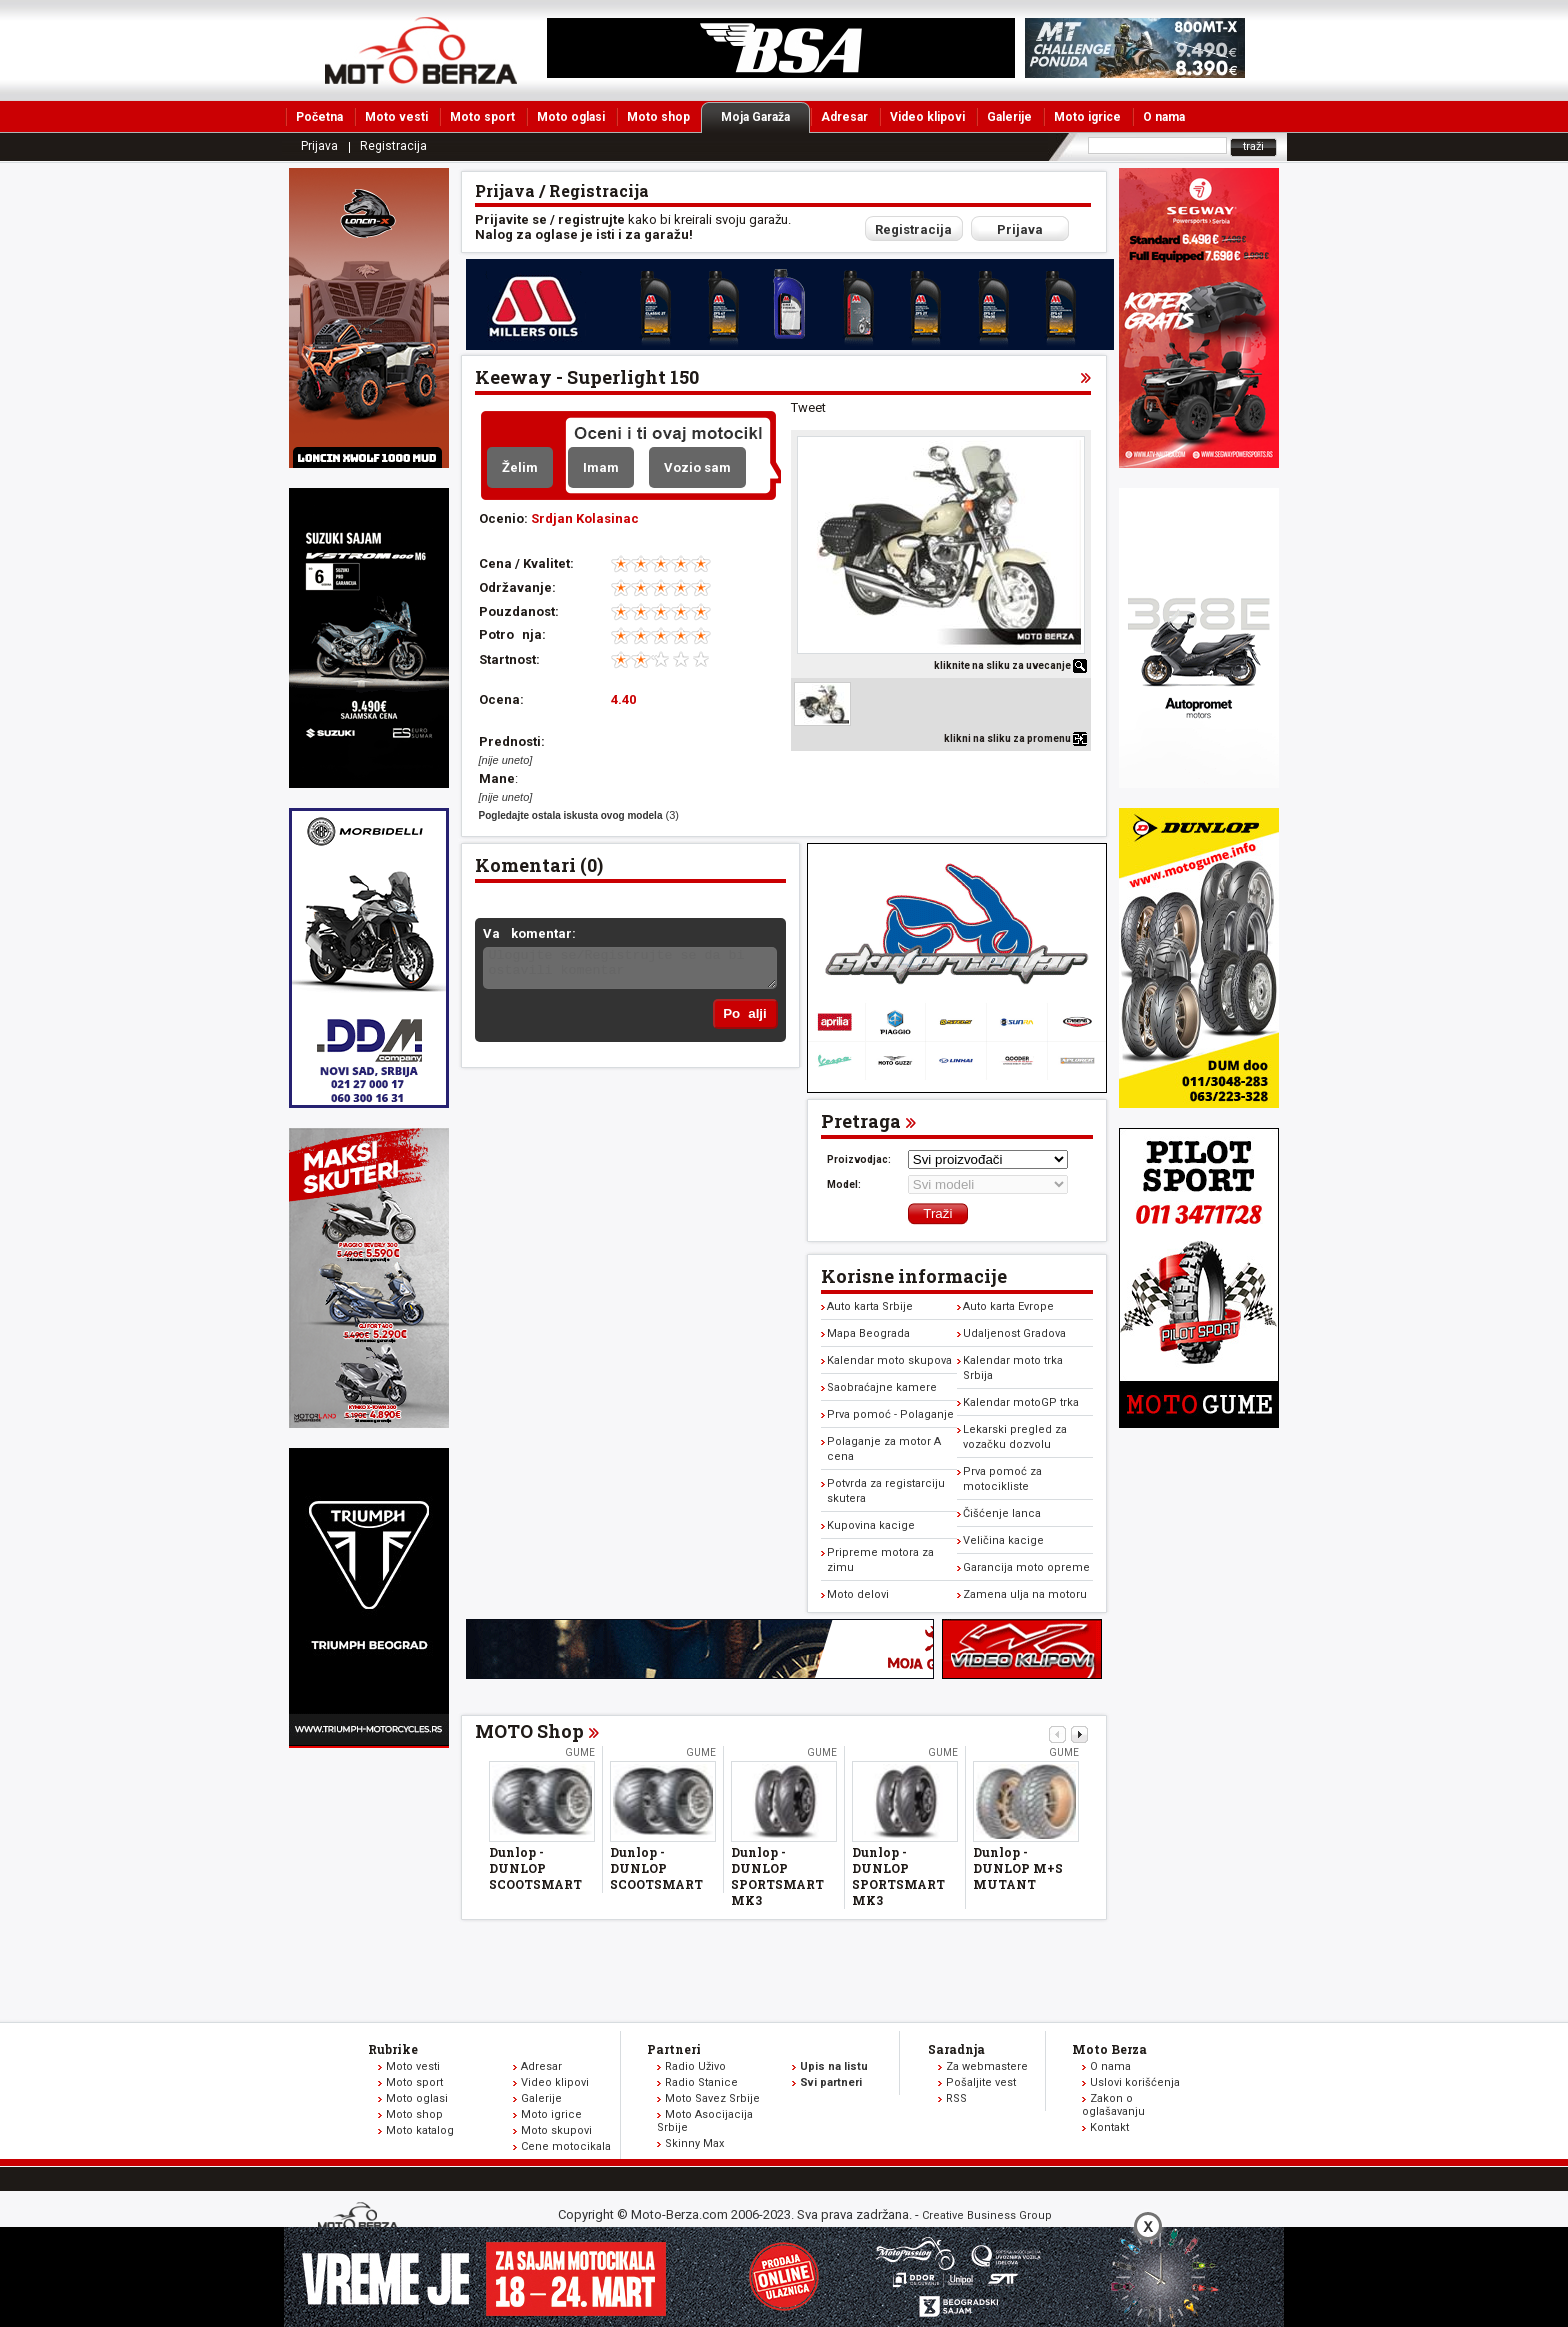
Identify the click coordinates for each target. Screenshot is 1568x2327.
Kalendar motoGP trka (1021, 1402)
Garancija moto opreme (1026, 1567)
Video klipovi (927, 117)
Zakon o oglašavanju (1113, 2105)
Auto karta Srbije (870, 1306)
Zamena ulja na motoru (1025, 1594)
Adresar (844, 117)
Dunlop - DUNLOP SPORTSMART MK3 (777, 1876)
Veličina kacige (1003, 1540)
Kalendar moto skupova (889, 1360)
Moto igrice (1087, 117)
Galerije (1009, 117)
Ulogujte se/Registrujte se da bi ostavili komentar (630, 968)
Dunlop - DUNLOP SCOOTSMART (535, 1868)
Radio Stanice (701, 2082)
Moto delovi (858, 1594)
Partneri (674, 2049)
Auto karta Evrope (1008, 1306)
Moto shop (658, 117)
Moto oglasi (571, 117)
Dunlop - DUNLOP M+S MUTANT (1018, 1868)
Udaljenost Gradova (1014, 1333)
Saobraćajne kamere (882, 1387)
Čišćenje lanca (1002, 1513)
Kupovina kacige (871, 1525)
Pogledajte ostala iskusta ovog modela (571, 815)
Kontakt (1109, 2127)
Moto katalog (420, 2130)
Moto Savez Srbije (712, 2098)
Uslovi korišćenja (1135, 2082)
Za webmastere (987, 2066)
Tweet (808, 407)
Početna (319, 117)
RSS (956, 2098)
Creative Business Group (987, 2215)
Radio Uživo (695, 2066)
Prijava (319, 146)
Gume (580, 1752)
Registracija (393, 146)
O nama (1164, 117)
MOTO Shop (529, 1731)
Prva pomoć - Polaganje (890, 1414)
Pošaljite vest (981, 2082)
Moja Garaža (765, 117)
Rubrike (393, 2049)
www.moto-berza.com (361, 2218)
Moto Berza (1109, 2049)
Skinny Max (694, 2143)
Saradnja (956, 2049)
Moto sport (482, 117)
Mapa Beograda (868, 1333)
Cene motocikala (566, 2146)
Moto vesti (396, 117)
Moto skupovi (556, 2130)
